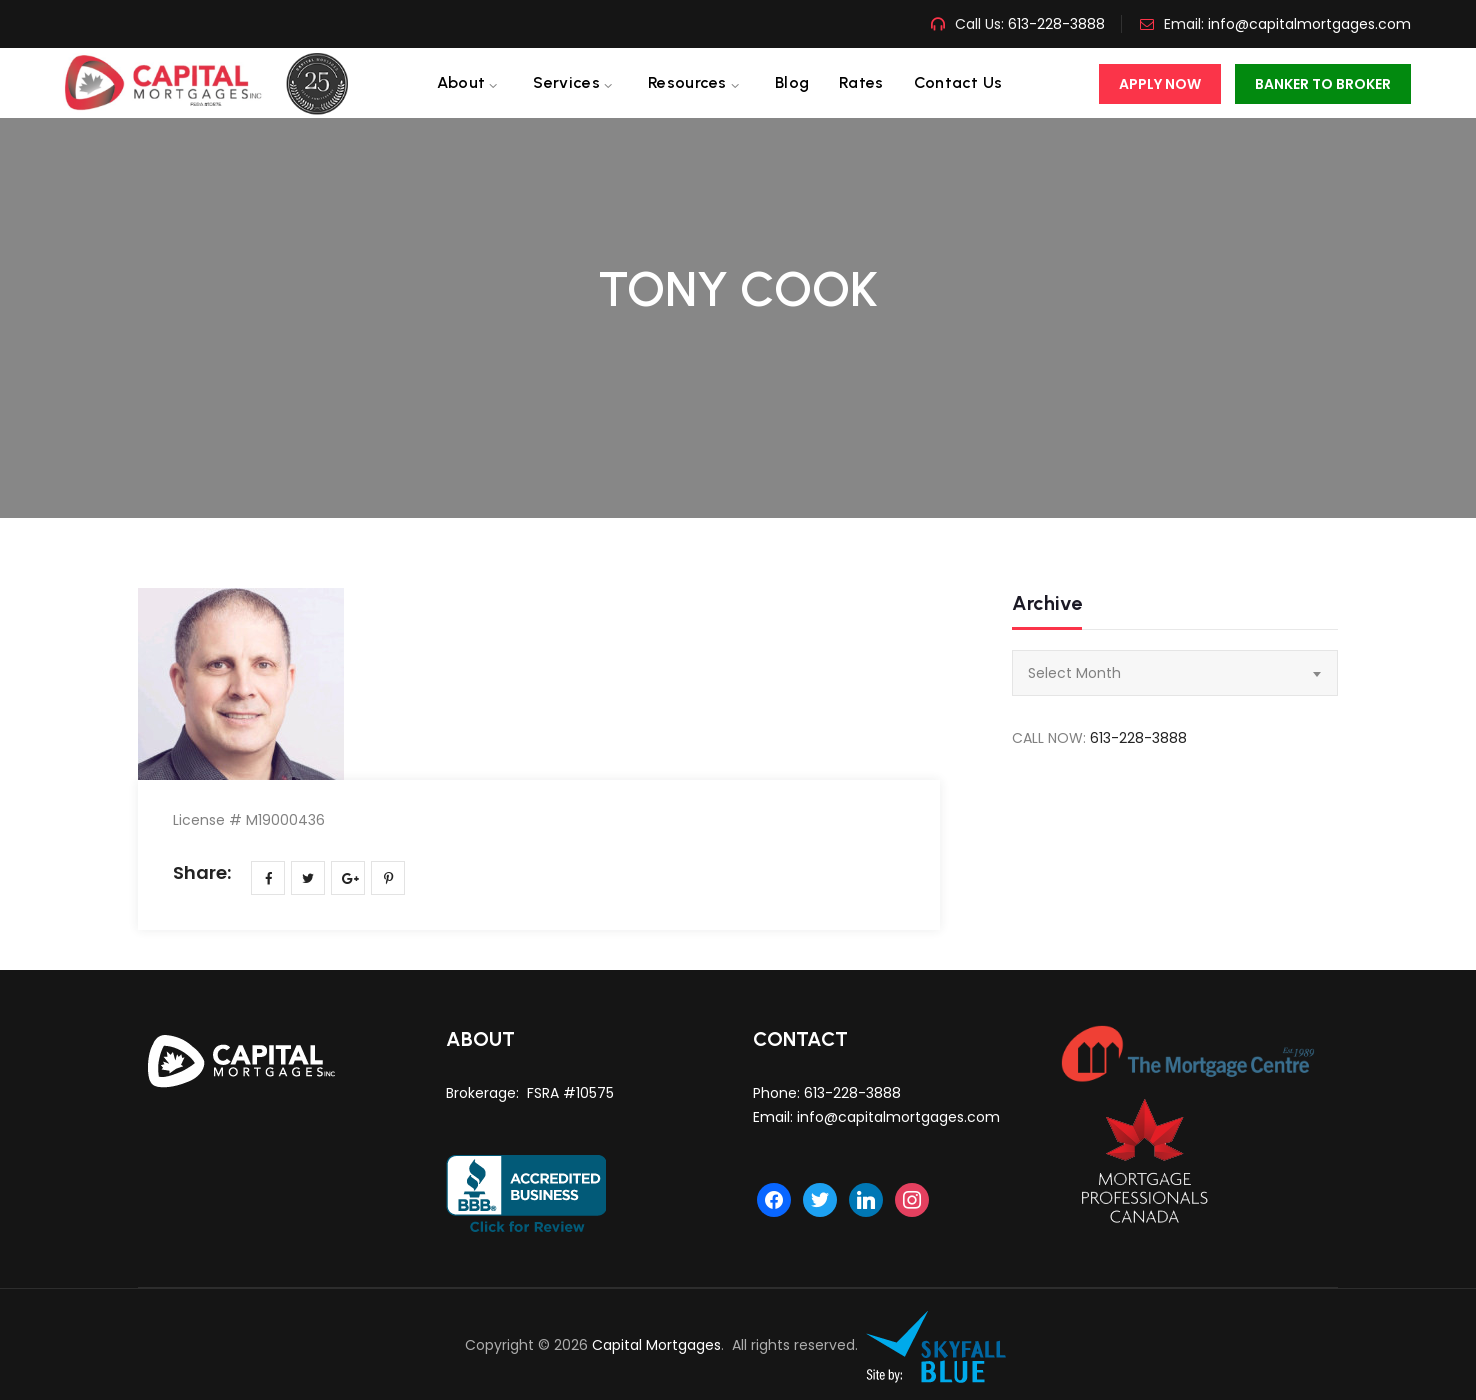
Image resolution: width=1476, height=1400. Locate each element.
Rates (861, 82)
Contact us (958, 82)
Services (566, 82)
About (461, 82)
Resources (687, 82)
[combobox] (1175, 673)
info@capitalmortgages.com (1309, 24)
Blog (792, 82)
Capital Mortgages (656, 1345)
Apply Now (1160, 84)
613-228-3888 (1054, 24)
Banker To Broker (1323, 84)
